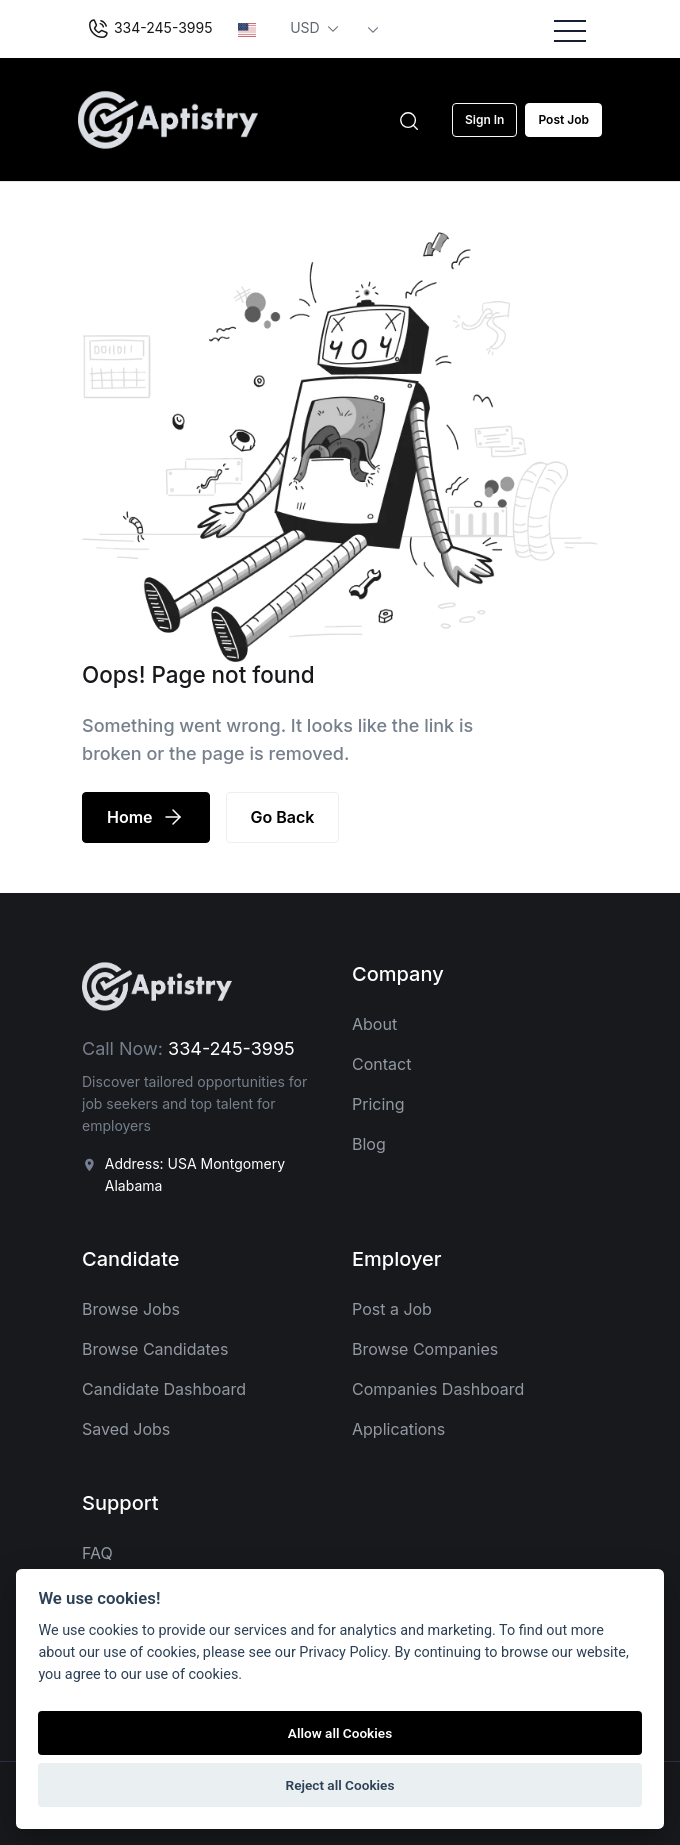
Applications (398, 1429)
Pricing (378, 1104)
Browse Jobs (131, 1309)
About (374, 1024)
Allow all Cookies (340, 1733)
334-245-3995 (149, 29)
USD (306, 27)
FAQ (97, 1553)
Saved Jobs (126, 1429)
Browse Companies (425, 1349)
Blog (369, 1144)
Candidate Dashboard (164, 1389)
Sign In (484, 119)
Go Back (283, 817)
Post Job (563, 119)
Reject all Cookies (340, 1785)
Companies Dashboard (438, 1389)
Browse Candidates (155, 1349)
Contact (381, 1064)
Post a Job (392, 1309)
